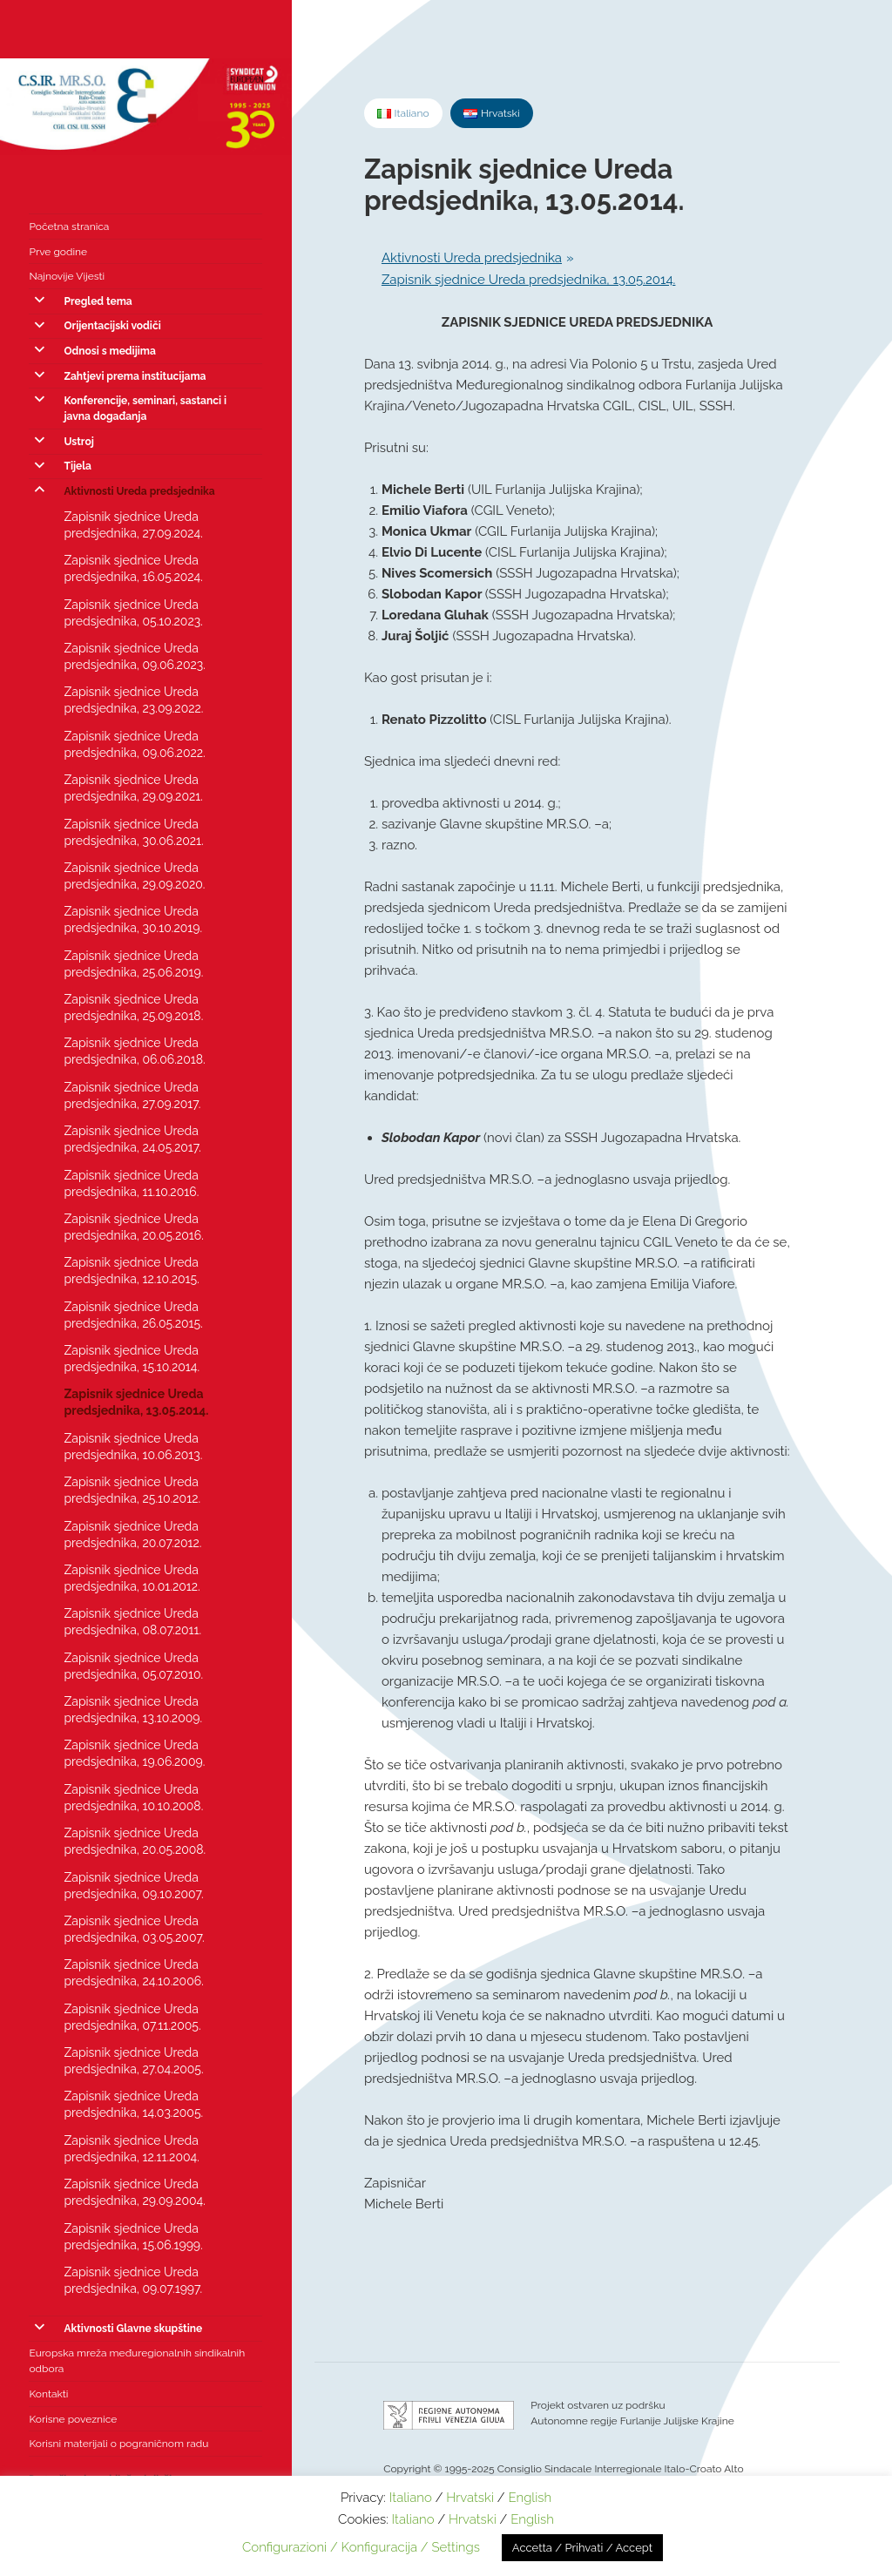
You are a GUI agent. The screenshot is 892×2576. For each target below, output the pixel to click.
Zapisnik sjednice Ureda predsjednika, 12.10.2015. (131, 1270)
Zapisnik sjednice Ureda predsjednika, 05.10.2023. (133, 613)
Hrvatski (470, 2497)
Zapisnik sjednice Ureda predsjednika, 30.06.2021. (133, 832)
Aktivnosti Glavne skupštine (133, 2328)
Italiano (410, 2497)
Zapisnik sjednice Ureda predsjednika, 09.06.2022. (134, 744)
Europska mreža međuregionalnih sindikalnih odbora (137, 2361)
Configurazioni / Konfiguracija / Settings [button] (361, 2547)
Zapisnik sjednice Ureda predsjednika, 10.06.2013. (133, 1446)
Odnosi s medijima (109, 351)
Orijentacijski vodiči (112, 326)
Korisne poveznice (73, 2419)
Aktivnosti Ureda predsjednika (139, 491)
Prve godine (58, 252)
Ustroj (78, 442)
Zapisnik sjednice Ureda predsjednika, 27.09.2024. (133, 525)
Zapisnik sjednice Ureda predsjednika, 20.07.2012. (132, 1534)
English (529, 2497)
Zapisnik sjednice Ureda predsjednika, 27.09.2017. (132, 1095)
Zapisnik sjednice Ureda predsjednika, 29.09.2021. (133, 788)
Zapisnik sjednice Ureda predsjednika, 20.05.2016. (133, 1227)
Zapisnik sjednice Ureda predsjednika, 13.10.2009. (133, 1709)
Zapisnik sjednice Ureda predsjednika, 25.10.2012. (132, 1490)
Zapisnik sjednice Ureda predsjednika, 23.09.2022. (133, 700)
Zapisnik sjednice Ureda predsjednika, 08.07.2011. (132, 1621)
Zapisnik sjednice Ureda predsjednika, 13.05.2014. (136, 1402)
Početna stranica (69, 226)
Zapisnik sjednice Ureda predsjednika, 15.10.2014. (131, 1358)
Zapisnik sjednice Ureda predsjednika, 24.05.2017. (132, 1139)
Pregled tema (98, 301)
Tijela (77, 466)
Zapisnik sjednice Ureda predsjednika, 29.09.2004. (134, 2192)
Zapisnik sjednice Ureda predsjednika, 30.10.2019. (133, 919)
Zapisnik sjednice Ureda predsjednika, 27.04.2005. (133, 2060)
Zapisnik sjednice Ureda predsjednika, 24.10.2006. (133, 1972)
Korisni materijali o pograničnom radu (118, 2443)
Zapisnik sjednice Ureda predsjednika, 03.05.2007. (134, 1929)
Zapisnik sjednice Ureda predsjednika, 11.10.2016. (131, 1183)
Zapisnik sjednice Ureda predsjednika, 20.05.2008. (135, 1841)
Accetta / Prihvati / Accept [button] (582, 2547)
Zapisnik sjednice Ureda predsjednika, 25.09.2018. (133, 1007)
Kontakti (48, 2394)
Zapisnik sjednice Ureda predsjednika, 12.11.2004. (131, 2148)
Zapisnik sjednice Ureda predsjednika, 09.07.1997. (133, 2280)
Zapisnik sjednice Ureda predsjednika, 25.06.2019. (133, 964)
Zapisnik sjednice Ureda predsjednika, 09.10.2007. (133, 1885)
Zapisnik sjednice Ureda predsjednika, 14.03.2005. (133, 2104)
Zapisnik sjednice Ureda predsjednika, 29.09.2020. (134, 876)
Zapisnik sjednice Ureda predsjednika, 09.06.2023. (134, 656)
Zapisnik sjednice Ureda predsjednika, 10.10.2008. (133, 1797)
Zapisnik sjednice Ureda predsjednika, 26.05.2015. (133, 1315)
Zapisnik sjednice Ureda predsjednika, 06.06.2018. (134, 1051)
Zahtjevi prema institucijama (135, 376)
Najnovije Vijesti (67, 276)
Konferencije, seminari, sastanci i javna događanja (145, 409)
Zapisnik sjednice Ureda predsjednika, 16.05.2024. (133, 568)
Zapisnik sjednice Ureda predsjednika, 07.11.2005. (132, 2017)
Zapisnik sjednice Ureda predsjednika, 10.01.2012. (131, 1578)
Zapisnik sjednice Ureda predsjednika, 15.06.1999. (133, 2236)
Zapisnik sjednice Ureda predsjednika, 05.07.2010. (133, 1666)
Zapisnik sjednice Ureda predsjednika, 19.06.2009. (134, 1753)
